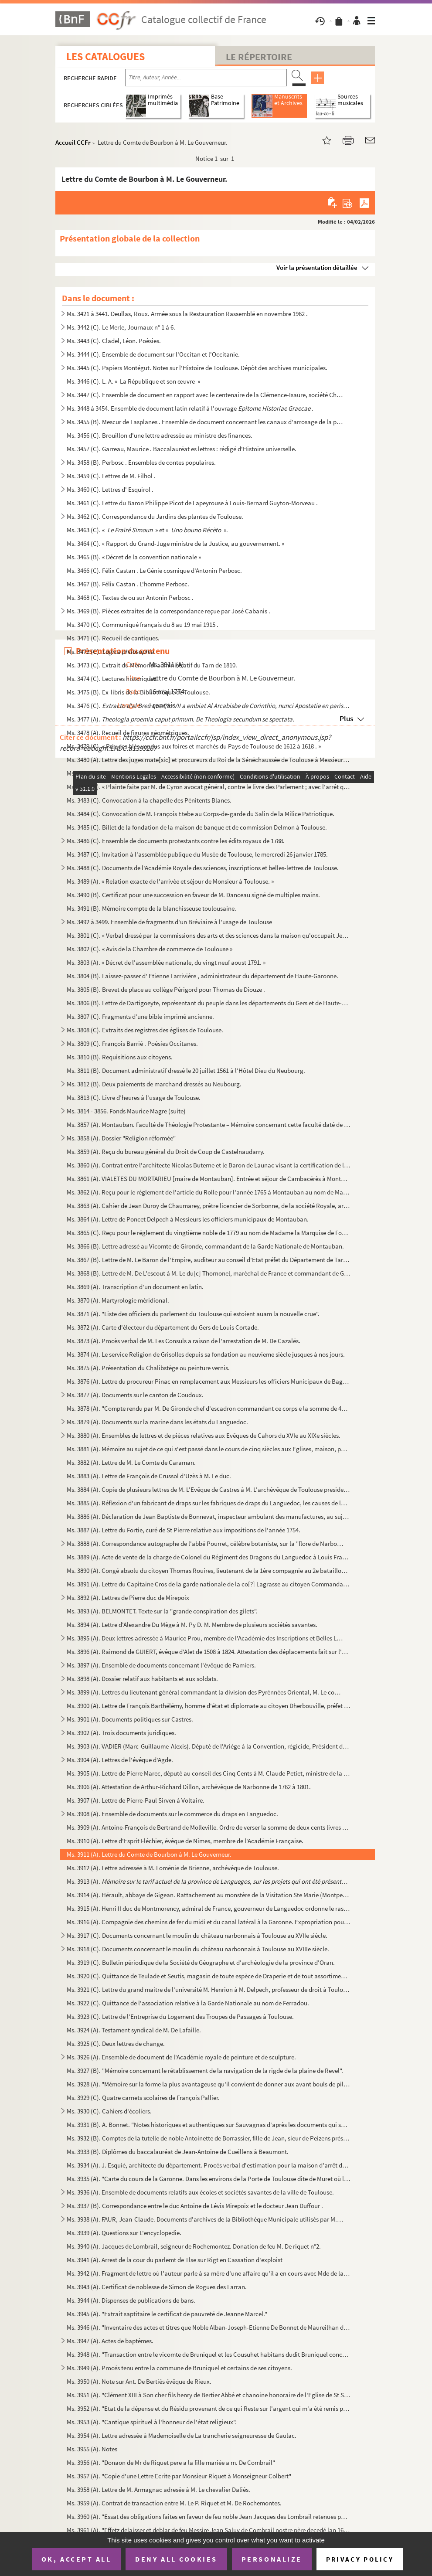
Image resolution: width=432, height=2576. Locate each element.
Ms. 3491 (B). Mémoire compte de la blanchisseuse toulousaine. (151, 908)
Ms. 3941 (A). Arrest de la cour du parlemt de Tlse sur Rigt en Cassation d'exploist (174, 2260)
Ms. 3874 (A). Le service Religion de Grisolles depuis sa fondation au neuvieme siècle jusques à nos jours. (206, 1354)
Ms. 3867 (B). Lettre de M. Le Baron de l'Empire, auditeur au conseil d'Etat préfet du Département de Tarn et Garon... (208, 1260)
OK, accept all (76, 2559)
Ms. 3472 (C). (110, 651)
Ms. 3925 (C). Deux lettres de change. (116, 2043)
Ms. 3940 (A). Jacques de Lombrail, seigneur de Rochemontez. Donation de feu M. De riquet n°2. (194, 2246)
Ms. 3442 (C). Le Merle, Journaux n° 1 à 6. (121, 327)
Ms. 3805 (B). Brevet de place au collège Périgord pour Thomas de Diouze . (166, 989)
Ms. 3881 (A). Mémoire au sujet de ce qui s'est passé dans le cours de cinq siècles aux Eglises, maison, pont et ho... (208, 1449)
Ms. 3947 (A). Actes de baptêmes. (110, 2341)
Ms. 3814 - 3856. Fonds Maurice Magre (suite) (126, 1111)
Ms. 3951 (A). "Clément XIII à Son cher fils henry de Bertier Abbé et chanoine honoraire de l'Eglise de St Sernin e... (208, 2395)
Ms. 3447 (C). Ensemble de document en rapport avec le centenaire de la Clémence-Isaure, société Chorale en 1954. (205, 395)
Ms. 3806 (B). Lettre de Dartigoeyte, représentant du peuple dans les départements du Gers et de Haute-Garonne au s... (208, 1003)
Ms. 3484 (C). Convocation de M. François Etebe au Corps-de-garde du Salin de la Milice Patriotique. (200, 814)
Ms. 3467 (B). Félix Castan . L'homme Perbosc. (128, 584)
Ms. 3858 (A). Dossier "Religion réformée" (121, 1138)
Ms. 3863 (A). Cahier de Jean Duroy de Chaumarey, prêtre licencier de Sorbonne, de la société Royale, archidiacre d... (208, 1205)
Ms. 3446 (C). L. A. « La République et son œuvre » (133, 381)
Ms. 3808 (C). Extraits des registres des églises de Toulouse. (145, 1030)
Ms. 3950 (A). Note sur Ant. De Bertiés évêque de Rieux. (139, 2381)
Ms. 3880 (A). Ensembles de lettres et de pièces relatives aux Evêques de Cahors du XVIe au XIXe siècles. (203, 1435)
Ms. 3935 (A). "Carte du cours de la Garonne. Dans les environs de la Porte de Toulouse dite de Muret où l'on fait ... (208, 2178)
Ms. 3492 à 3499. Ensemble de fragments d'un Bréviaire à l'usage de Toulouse (169, 922)
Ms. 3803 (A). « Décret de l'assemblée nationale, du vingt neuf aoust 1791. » (166, 962)
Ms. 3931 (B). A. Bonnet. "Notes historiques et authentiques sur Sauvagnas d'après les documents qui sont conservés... (208, 2124)
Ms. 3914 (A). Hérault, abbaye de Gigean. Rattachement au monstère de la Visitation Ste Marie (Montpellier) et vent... (208, 1895)
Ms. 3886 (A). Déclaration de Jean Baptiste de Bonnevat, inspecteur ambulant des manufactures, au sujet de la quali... (208, 1516)
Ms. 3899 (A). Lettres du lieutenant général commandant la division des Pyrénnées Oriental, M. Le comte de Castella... (205, 1692)
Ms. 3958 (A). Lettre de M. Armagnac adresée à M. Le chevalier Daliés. (158, 2489)
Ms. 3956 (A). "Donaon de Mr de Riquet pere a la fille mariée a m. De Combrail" (171, 2462)
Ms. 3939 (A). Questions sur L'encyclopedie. (124, 2233)
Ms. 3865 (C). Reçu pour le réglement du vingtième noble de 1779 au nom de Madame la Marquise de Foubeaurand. (208, 1232)
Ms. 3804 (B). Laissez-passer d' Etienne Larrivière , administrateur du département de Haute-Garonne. (202, 976)
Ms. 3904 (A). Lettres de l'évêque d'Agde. (120, 1760)
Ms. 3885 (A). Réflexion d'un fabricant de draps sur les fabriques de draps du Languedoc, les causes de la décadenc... (208, 1503)
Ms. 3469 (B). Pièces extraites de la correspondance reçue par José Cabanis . (168, 611)
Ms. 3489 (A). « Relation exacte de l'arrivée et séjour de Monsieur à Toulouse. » (170, 881)
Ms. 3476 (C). (208, 705)
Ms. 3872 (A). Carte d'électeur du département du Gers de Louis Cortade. (163, 1327)
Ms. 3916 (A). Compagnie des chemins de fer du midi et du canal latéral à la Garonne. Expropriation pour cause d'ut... (208, 1922)
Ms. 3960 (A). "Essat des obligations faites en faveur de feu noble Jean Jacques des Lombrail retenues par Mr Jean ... (208, 2516)
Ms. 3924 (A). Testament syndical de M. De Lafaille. (134, 2030)
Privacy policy (360, 2559)
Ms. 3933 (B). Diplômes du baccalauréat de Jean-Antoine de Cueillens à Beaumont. (178, 2151)
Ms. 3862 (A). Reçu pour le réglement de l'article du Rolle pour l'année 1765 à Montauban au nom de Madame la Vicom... (208, 1192)
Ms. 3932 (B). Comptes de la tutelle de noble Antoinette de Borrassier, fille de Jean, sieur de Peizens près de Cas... (208, 2138)
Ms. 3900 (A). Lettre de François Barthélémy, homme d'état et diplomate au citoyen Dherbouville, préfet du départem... (208, 1705)
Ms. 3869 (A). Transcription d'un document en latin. (135, 1287)
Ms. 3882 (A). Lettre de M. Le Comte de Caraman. (131, 1462)
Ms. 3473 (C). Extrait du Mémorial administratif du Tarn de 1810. (152, 665)
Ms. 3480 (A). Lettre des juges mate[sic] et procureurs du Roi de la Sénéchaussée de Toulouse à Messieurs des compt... (208, 759)
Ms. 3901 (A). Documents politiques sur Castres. (130, 1719)
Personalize (272, 2559)
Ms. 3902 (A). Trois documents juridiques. (121, 1733)
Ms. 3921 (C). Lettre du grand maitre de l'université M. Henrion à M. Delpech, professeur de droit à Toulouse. (208, 1989)
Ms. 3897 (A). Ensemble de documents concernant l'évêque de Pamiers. (161, 1665)
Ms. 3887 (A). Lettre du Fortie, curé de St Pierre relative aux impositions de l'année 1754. (183, 1530)
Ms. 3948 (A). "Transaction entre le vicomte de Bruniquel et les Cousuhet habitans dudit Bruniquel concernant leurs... (208, 2354)
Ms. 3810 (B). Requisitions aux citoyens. (120, 1057)
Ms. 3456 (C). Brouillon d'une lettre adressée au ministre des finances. (159, 435)
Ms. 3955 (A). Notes (92, 2449)
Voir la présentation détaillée (316, 267)
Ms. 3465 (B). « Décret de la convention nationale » (134, 557)
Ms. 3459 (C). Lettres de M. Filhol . (111, 476)
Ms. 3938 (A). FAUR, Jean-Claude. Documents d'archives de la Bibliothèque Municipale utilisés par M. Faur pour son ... (205, 2219)
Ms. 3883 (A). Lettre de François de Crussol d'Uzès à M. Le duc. (149, 1476)
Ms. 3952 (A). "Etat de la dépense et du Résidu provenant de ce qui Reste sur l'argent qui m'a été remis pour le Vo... (208, 2408)
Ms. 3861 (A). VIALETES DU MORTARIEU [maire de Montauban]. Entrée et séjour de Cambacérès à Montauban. (208, 1178)
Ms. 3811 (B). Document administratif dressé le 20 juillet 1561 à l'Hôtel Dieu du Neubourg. (186, 1070)
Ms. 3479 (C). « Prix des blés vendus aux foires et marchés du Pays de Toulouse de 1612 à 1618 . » (194, 746)
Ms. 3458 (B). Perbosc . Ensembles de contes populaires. (141, 462)
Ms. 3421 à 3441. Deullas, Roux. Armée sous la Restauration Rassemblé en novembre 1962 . (187, 314)
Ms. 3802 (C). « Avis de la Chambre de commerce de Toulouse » (149, 949)
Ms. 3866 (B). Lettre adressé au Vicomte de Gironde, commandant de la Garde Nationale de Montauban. (205, 1246)
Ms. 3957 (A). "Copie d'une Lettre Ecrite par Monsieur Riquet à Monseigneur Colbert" (179, 2476)
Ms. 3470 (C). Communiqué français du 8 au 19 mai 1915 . (142, 624)
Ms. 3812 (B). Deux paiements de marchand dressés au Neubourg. (154, 1084)
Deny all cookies (176, 2559)
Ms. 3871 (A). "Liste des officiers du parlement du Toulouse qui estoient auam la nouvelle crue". (193, 1314)
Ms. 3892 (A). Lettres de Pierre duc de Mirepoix (128, 1597)
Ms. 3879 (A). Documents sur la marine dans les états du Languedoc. (157, 1422)
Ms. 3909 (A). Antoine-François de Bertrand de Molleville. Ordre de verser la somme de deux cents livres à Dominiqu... (208, 1827)
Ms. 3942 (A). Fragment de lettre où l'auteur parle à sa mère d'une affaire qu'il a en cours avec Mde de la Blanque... (208, 2273)
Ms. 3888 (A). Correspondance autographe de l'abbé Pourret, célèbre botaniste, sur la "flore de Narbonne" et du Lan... (205, 1543)
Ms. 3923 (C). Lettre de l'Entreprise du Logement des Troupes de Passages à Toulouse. (180, 2016)
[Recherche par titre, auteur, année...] (206, 77)
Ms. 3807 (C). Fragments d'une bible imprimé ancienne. (140, 1016)
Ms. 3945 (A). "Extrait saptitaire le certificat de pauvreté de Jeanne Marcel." (167, 2314)
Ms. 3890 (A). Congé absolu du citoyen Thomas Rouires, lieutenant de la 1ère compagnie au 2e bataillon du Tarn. (208, 1570)
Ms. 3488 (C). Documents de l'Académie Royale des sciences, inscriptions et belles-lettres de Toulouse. (203, 868)
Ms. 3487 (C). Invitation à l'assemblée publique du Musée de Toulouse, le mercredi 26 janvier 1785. (197, 854)
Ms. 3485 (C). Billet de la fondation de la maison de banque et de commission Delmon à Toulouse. (197, 827)
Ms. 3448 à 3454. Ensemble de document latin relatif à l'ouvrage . (190, 408)
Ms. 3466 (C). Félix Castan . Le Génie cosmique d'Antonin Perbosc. (154, 570)
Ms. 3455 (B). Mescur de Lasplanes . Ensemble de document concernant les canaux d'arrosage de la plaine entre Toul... (205, 422)
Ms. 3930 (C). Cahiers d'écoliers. (109, 2111)
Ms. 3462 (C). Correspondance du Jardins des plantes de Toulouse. (155, 516)
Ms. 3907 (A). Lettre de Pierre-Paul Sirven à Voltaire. (135, 1800)
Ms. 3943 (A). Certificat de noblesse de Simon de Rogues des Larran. (157, 2287)
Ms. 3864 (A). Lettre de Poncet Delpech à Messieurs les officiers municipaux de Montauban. (188, 1219)
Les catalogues (105, 56)
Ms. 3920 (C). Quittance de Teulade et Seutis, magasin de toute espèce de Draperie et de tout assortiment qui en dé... (208, 1976)
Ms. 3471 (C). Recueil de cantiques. (113, 638)
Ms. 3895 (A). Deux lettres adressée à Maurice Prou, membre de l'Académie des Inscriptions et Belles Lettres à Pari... (205, 1638)
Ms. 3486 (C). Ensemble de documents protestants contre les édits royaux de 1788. (176, 841)
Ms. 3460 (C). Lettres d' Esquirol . (110, 489)
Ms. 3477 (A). (180, 719)
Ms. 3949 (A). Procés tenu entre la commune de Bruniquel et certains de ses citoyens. (179, 2368)
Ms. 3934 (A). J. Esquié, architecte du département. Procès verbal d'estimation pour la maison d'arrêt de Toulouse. (208, 2165)
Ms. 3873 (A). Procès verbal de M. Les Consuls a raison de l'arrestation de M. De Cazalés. (183, 1341)
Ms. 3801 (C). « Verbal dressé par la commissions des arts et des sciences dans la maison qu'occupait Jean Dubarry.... (208, 935)
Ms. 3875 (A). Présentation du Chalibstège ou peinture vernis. (148, 1368)
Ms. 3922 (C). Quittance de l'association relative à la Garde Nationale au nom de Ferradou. (188, 2003)
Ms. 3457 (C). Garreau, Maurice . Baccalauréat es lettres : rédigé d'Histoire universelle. (181, 449)
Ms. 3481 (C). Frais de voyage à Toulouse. (121, 773)
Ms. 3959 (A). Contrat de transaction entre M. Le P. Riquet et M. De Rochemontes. (174, 2503)
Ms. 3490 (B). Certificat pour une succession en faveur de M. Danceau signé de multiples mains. (193, 895)
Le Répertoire (259, 57)
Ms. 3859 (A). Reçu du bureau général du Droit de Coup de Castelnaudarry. (166, 1151)
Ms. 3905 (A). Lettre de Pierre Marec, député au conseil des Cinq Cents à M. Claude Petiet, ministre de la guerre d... (208, 1773)
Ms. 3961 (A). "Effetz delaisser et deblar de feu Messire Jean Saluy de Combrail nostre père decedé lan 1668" (208, 2530)
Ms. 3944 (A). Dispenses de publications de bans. (131, 2300)
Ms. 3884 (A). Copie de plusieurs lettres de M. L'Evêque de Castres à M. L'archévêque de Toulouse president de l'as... (208, 1489)
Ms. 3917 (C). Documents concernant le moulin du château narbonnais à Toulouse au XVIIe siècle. (197, 1935)
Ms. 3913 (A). (208, 1881)
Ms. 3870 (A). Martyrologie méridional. (118, 1300)
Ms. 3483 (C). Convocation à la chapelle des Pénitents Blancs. (149, 800)
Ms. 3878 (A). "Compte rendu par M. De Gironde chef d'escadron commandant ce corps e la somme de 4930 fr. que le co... (208, 1408)
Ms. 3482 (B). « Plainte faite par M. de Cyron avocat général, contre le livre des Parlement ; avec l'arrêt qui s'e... (208, 787)
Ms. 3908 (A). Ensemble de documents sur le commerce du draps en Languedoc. (172, 1814)
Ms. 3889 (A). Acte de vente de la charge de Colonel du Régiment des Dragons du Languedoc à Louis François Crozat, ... (208, 1557)
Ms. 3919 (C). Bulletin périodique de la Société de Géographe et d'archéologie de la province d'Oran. (201, 1962)
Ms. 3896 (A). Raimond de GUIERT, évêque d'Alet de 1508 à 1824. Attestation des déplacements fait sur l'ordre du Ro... (208, 1651)
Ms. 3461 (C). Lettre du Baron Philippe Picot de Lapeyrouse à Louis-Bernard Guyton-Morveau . (192, 503)
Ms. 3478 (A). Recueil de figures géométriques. (128, 732)
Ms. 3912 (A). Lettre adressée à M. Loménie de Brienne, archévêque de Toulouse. (173, 1868)
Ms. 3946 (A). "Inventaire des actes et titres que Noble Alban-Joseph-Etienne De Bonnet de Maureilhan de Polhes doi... (208, 2327)
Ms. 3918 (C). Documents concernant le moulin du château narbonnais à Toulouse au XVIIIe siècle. (198, 1949)
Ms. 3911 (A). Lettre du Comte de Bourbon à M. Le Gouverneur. (149, 1854)
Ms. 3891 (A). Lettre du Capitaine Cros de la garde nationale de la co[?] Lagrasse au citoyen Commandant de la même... (208, 1584)
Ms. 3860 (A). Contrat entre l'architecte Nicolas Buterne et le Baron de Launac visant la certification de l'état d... (208, 1165)
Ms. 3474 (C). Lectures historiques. (112, 678)
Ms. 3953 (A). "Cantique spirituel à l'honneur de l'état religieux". (152, 2422)
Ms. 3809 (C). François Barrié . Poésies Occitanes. (132, 1043)
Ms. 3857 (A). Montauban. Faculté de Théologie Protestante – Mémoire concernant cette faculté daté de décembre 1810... (208, 1124)
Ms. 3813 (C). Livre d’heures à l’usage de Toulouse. (134, 1097)
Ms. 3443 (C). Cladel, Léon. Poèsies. (114, 341)
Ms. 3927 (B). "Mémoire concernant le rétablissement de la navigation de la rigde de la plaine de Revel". (205, 2070)
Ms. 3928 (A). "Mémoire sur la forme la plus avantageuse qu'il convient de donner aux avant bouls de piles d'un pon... (208, 2084)
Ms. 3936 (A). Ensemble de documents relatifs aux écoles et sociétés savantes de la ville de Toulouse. (200, 2192)
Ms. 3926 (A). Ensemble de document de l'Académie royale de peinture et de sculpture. (181, 2057)
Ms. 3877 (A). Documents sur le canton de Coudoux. (135, 1395)
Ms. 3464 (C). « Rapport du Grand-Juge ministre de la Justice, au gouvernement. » (175, 543)
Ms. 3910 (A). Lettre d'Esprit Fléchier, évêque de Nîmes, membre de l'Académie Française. (185, 1841)
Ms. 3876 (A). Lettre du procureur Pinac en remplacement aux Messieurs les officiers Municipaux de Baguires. (208, 1381)
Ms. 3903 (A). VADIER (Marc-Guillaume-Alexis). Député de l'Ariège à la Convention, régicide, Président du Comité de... (208, 1746)
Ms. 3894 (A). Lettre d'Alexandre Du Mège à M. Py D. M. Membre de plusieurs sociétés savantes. (192, 1624)
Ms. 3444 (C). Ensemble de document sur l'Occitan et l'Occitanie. (153, 354)
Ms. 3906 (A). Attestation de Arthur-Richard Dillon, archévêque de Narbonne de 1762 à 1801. (189, 1787)
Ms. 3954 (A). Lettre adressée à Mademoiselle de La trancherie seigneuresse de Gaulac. (181, 2435)
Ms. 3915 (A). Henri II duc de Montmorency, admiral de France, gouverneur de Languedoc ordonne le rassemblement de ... (208, 1908)
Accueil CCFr (73, 142)
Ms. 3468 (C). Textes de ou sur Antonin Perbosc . (130, 597)
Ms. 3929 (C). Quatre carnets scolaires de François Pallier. (143, 2097)
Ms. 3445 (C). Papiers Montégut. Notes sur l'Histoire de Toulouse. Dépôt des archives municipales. (197, 368)
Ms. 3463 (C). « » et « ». (147, 530)
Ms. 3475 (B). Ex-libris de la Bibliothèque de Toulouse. (138, 692)
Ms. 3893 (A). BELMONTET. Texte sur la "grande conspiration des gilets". (162, 1611)
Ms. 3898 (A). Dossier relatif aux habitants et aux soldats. (142, 1678)
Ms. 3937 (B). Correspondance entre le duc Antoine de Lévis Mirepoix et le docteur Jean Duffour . (195, 2206)
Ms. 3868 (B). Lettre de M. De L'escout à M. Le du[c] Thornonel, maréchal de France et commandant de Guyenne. (208, 1273)
